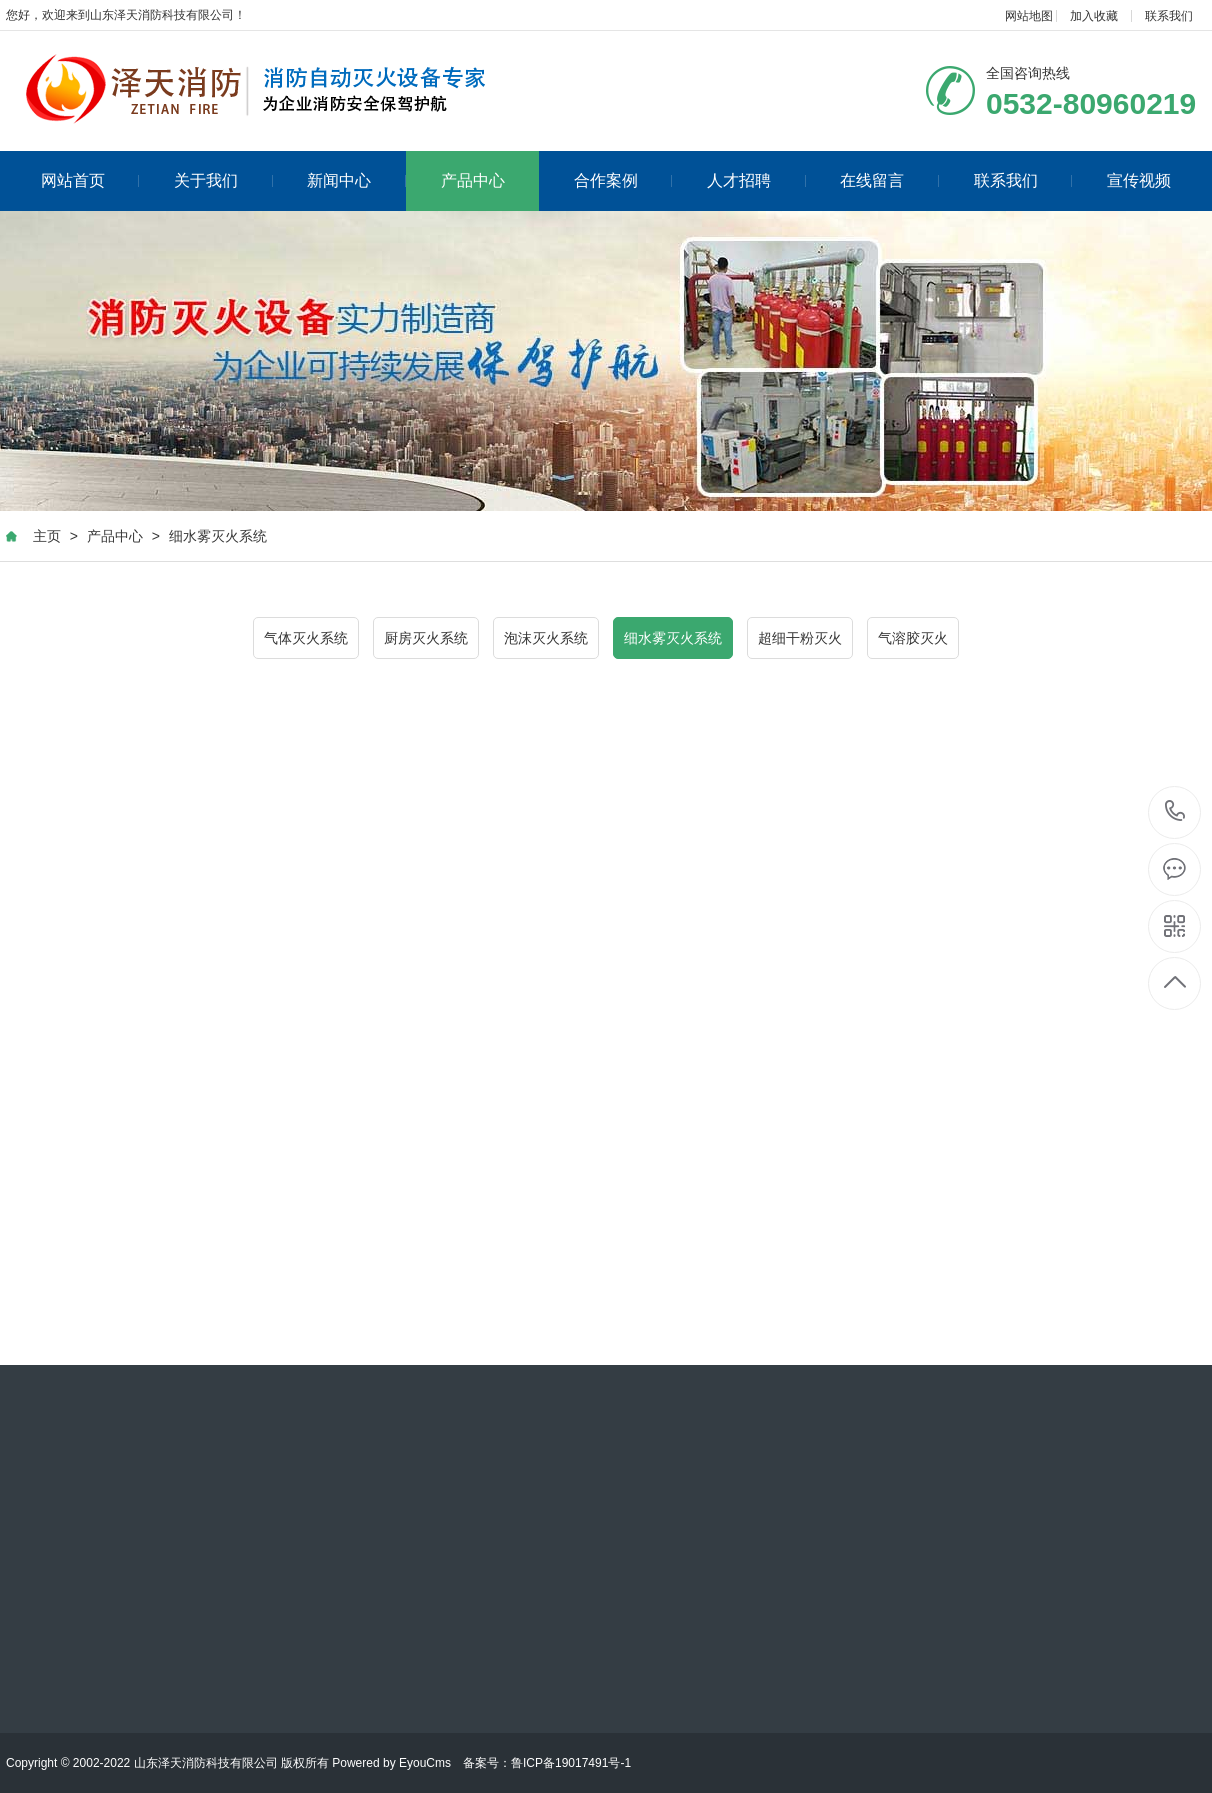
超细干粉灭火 (800, 638)
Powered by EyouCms (390, 1763)
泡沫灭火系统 (546, 638)
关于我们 (223, 180)
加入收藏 (1094, 16)
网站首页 (90, 180)
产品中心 (473, 180)
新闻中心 (356, 180)
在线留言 (889, 180)
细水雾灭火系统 (218, 536)
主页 (47, 536)
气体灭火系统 (306, 638)
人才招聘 (756, 180)
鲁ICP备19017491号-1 (571, 1763)
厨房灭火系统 (426, 638)
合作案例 (623, 180)
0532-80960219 (1175, 812)
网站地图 (1029, 16)
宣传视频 (1139, 180)
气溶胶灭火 (913, 638)
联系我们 (1169, 16)
